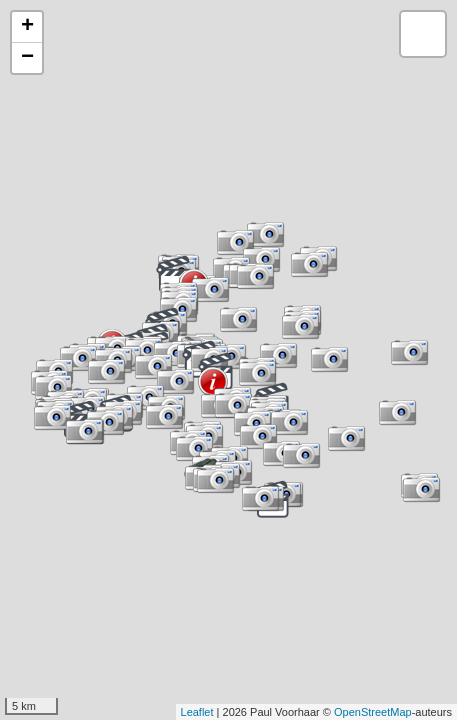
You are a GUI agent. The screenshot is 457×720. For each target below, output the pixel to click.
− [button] (27, 58)
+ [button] (27, 27)
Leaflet (197, 712)
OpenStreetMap (373, 712)
